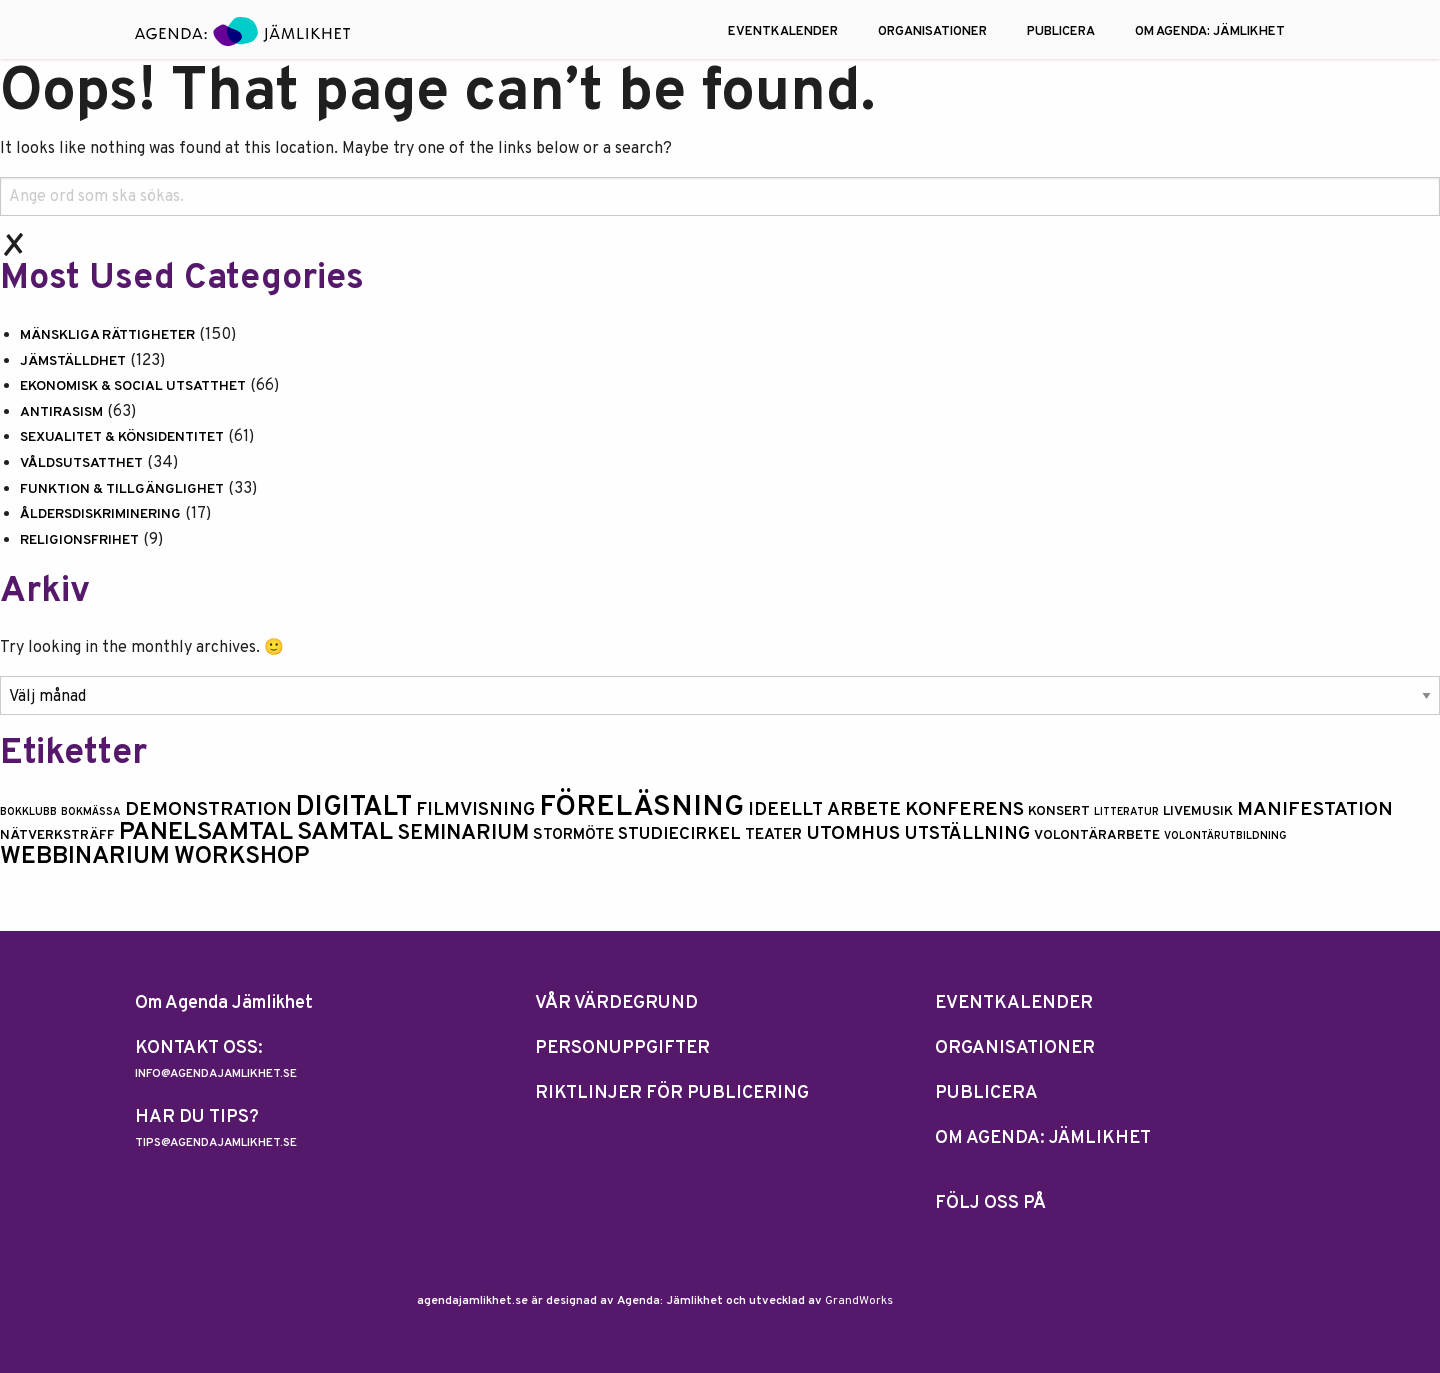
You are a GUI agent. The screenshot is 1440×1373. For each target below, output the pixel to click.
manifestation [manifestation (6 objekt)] (1315, 810)
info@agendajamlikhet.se (216, 1074)
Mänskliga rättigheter (107, 335)
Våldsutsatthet (81, 463)
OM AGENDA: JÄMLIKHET (1210, 32)
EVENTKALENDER (783, 32)
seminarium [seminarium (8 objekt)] (463, 833)
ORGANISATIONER (932, 32)
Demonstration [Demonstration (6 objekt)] (208, 810)
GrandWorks (859, 1301)
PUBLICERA (1061, 32)
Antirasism (61, 412)
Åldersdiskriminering (100, 514)
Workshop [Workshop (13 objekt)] (241, 856)
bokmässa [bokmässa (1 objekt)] (91, 812)
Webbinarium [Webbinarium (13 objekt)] (85, 856)
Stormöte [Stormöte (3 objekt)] (573, 835)
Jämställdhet (73, 361)
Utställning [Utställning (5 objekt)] (967, 834)
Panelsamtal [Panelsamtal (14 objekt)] (206, 833)
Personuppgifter (622, 1048)
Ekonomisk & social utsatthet (133, 386)
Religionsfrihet (79, 540)
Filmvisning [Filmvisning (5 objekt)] (475, 810)
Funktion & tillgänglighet (122, 489)
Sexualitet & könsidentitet (122, 437)
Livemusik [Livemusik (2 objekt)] (1198, 811)
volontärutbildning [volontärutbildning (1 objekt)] (1225, 836)
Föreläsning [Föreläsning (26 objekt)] (641, 807)
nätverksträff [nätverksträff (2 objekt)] (57, 835)
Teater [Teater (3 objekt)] (773, 835)
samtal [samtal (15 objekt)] (345, 832)
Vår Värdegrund (616, 1003)
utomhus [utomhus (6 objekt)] (853, 834)
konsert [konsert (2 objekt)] (1059, 811)
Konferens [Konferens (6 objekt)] (964, 810)
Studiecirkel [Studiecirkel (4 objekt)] (679, 835)
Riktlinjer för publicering (672, 1093)
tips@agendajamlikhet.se (216, 1143)
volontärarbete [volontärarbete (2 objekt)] (1097, 835)
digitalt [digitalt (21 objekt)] (354, 808)
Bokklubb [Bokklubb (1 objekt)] (28, 812)
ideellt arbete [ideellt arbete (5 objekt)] (824, 810)
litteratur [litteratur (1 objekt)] (1126, 812)
